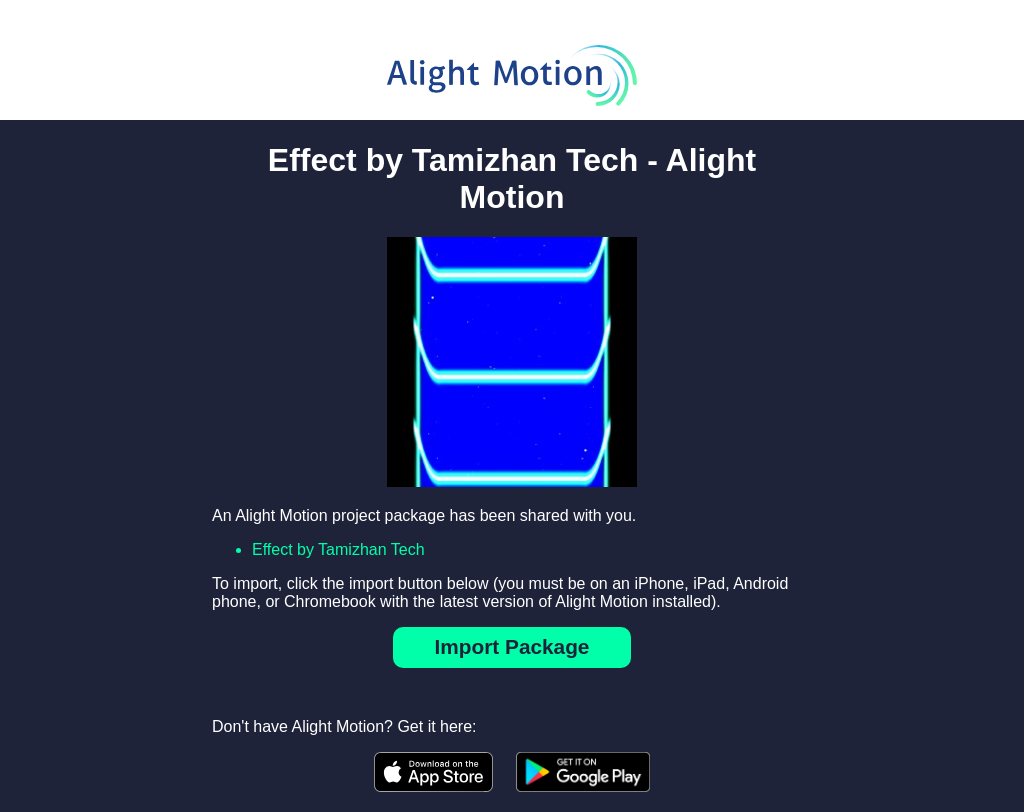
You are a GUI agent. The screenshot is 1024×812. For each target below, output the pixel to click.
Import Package (512, 646)
